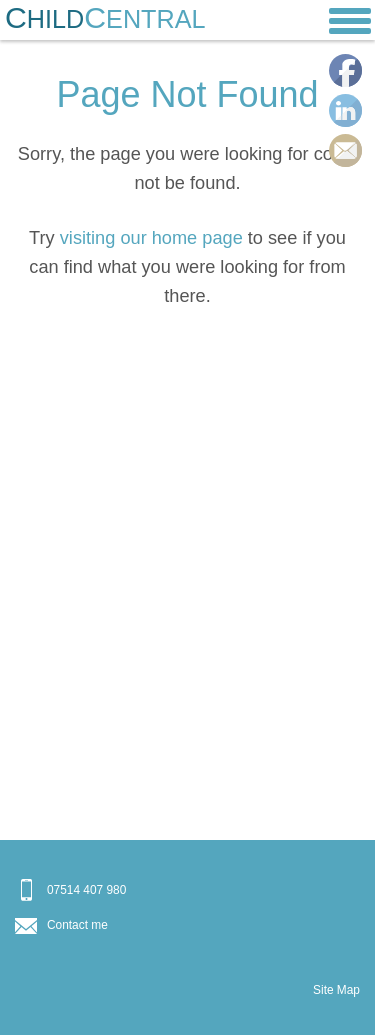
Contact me (77, 925)
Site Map (336, 990)
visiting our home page (151, 238)
